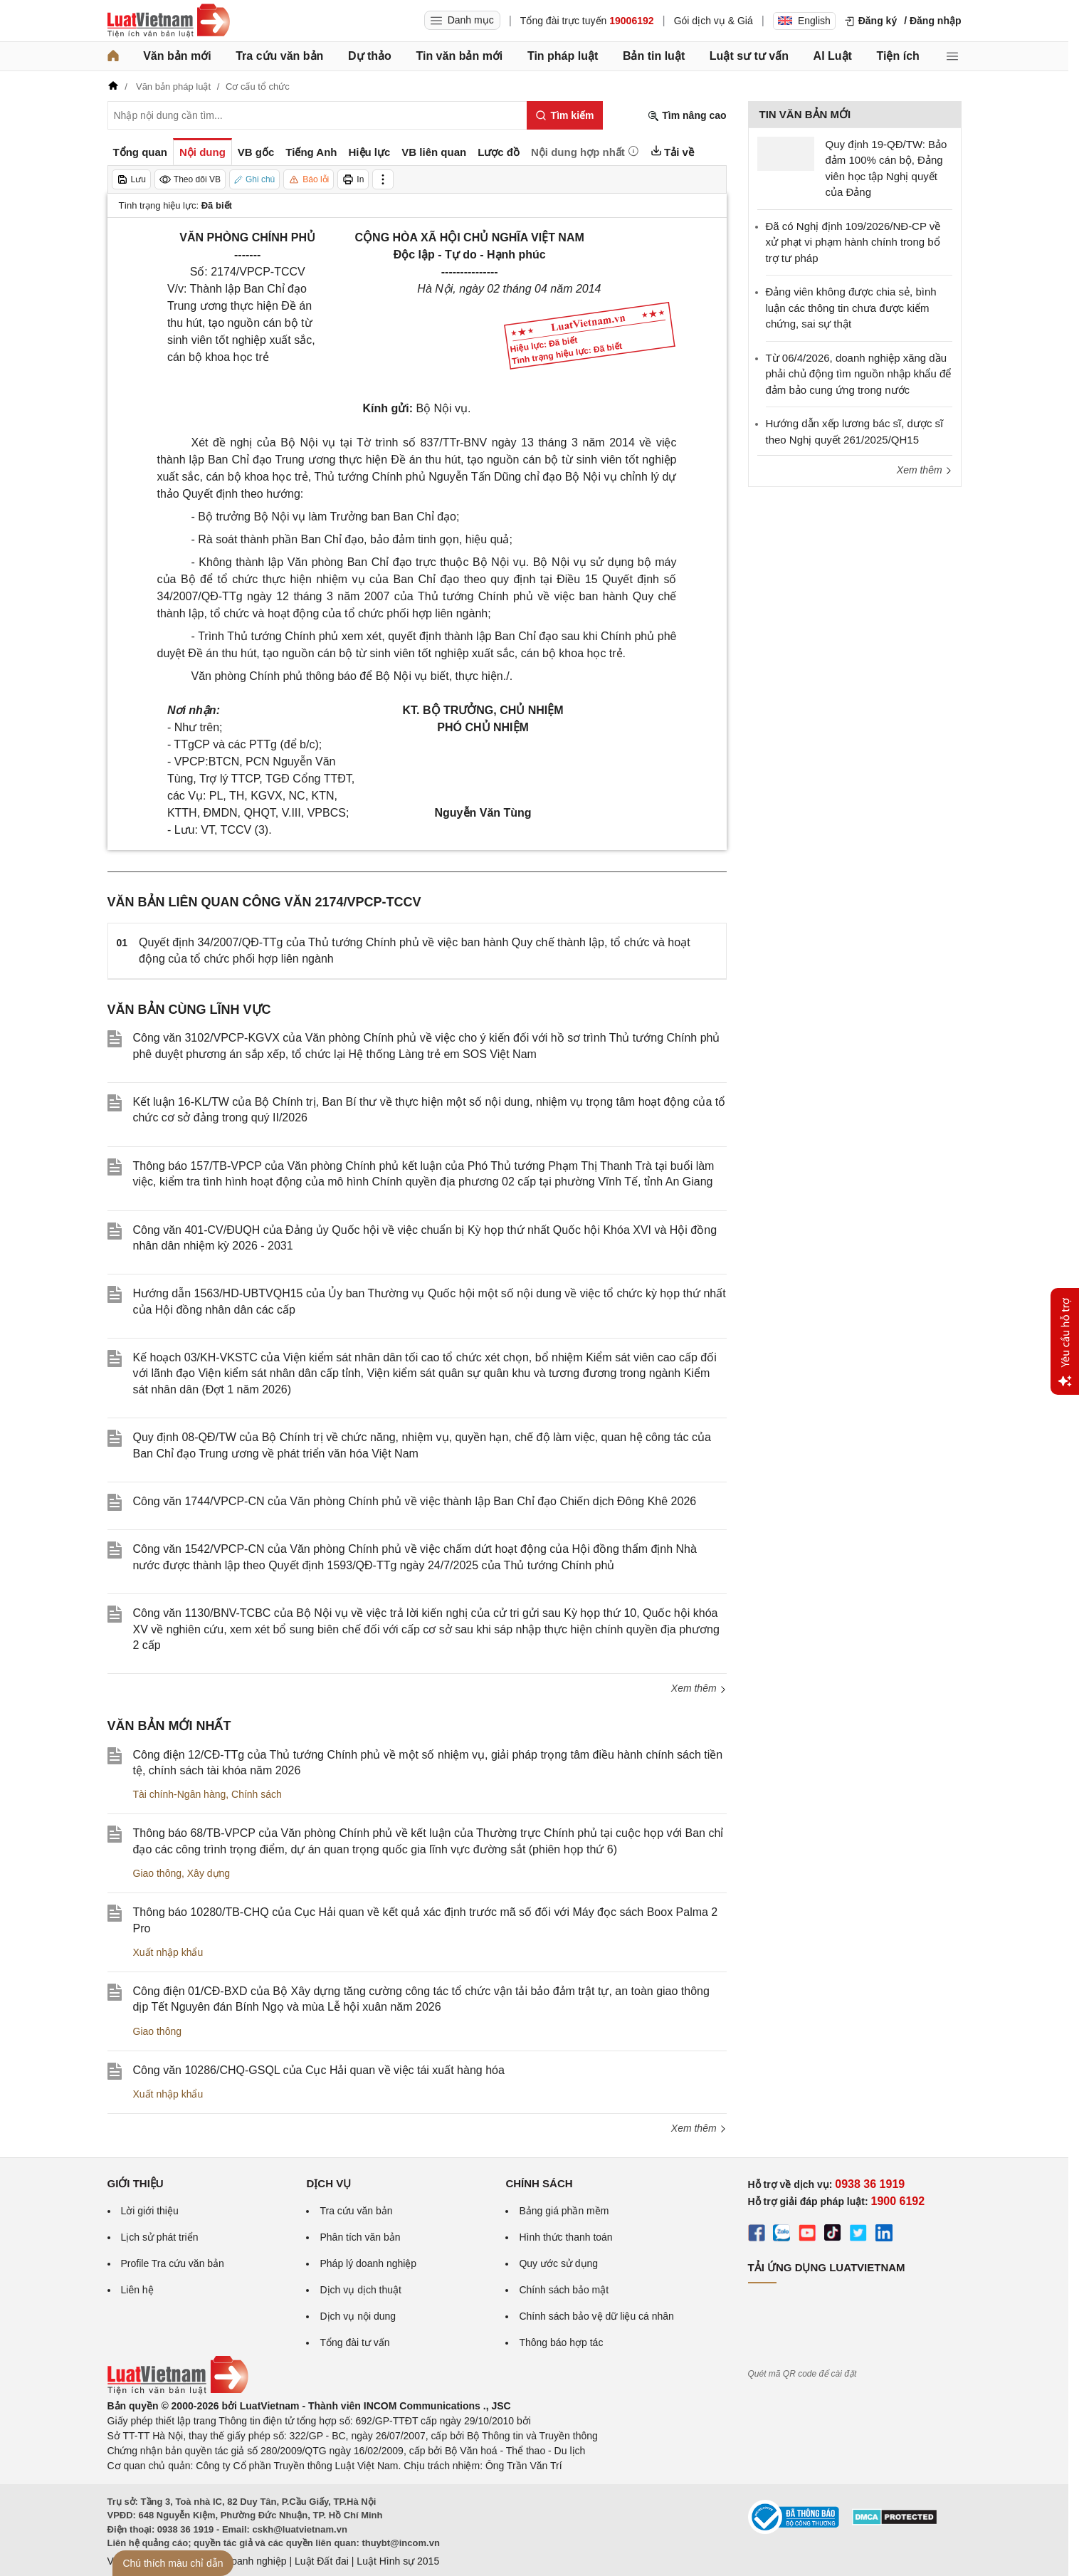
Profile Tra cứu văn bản (172, 2263)
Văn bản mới (177, 56)
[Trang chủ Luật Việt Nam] (168, 21)
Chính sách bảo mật (564, 2289)
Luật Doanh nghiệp (244, 2561)
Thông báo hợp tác (561, 2342)
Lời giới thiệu (150, 2210)
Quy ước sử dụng (558, 2263)
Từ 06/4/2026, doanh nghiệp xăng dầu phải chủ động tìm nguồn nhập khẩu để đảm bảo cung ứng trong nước (859, 374)
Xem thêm (699, 1688)
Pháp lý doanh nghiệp (368, 2263)
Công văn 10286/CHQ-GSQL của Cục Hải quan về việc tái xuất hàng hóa (319, 2070)
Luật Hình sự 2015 (398, 2561)
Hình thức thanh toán (565, 2237)
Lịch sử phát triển (160, 2237)
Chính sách (256, 1794)
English (804, 20)
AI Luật (833, 56)
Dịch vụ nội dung (358, 2316)
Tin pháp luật (562, 56)
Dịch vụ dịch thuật (360, 2289)
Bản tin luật (654, 56)
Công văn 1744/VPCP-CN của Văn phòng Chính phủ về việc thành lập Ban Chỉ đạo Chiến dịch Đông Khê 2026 (415, 1501)
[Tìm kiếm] (565, 115)
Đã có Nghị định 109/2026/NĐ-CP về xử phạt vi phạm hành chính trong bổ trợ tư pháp (853, 242)
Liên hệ (137, 2289)
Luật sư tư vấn (749, 56)
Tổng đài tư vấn (354, 2342)
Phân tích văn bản (360, 2237)
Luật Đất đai (322, 2561)
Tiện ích (898, 56)
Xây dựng (208, 1873)
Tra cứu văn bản (279, 56)
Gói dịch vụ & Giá (713, 20)
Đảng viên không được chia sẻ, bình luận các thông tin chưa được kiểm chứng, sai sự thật (851, 308)
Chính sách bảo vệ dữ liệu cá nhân (596, 2316)
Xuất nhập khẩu (168, 1952)
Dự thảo (369, 56)
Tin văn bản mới (459, 56)
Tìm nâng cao (687, 116)
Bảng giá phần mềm (564, 2210)
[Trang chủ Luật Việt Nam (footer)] (177, 2391)
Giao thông (157, 1873)
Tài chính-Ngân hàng (179, 1794)
